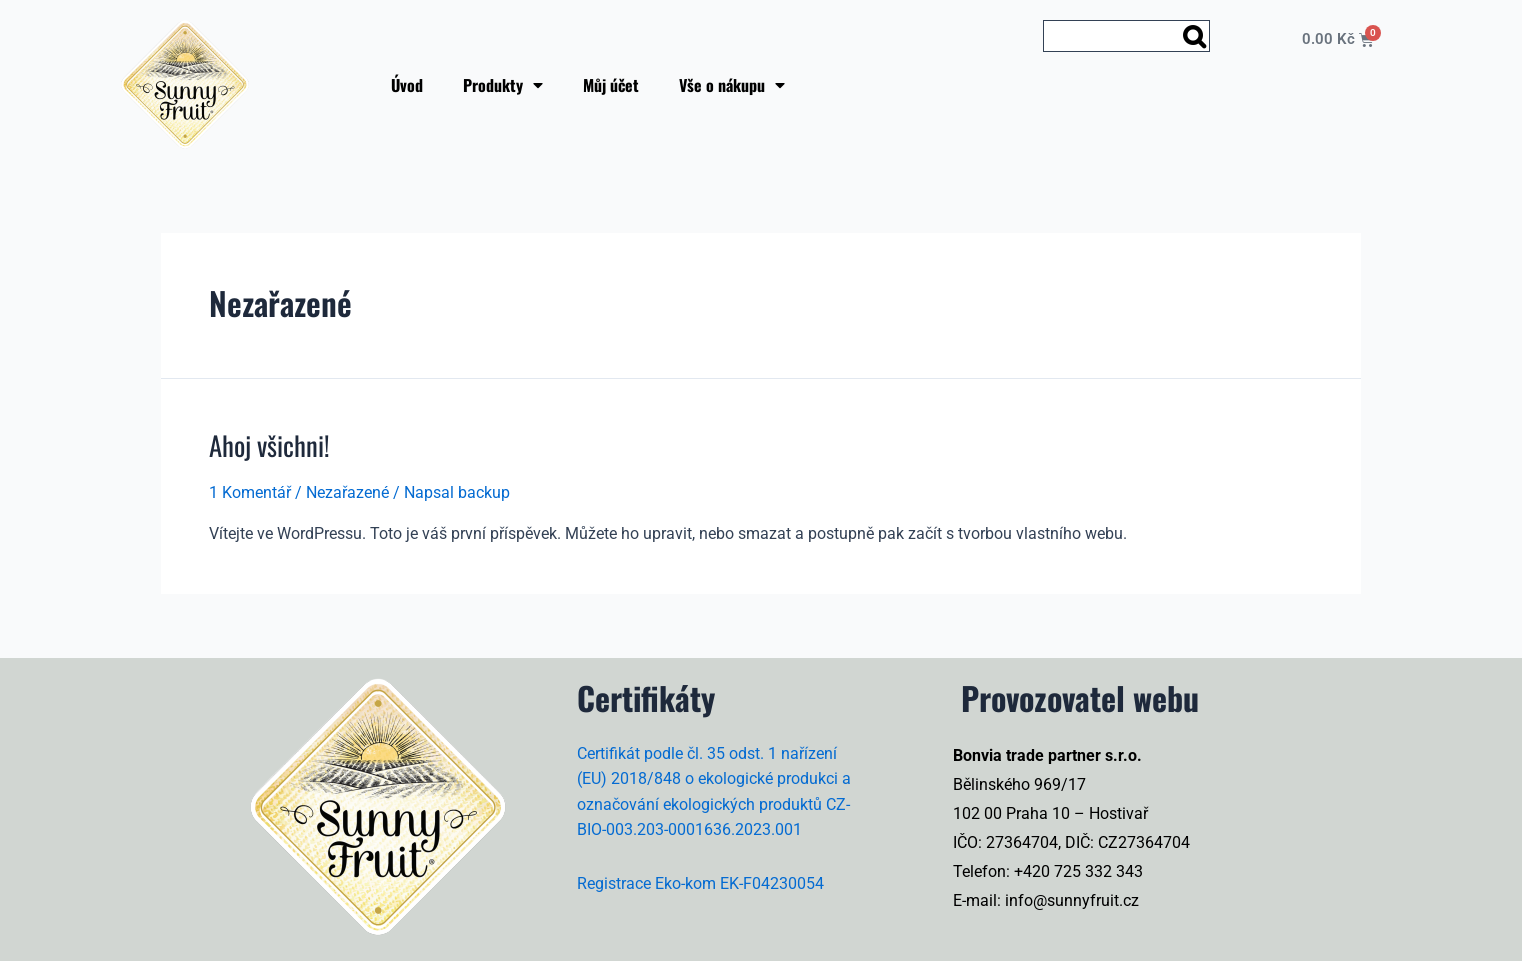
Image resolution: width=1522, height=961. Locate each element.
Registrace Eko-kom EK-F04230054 (700, 881)
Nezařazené (347, 491)
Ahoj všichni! (268, 444)
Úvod (407, 85)
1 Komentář (250, 491)
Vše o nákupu (732, 85)
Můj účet (611, 85)
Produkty (503, 85)
